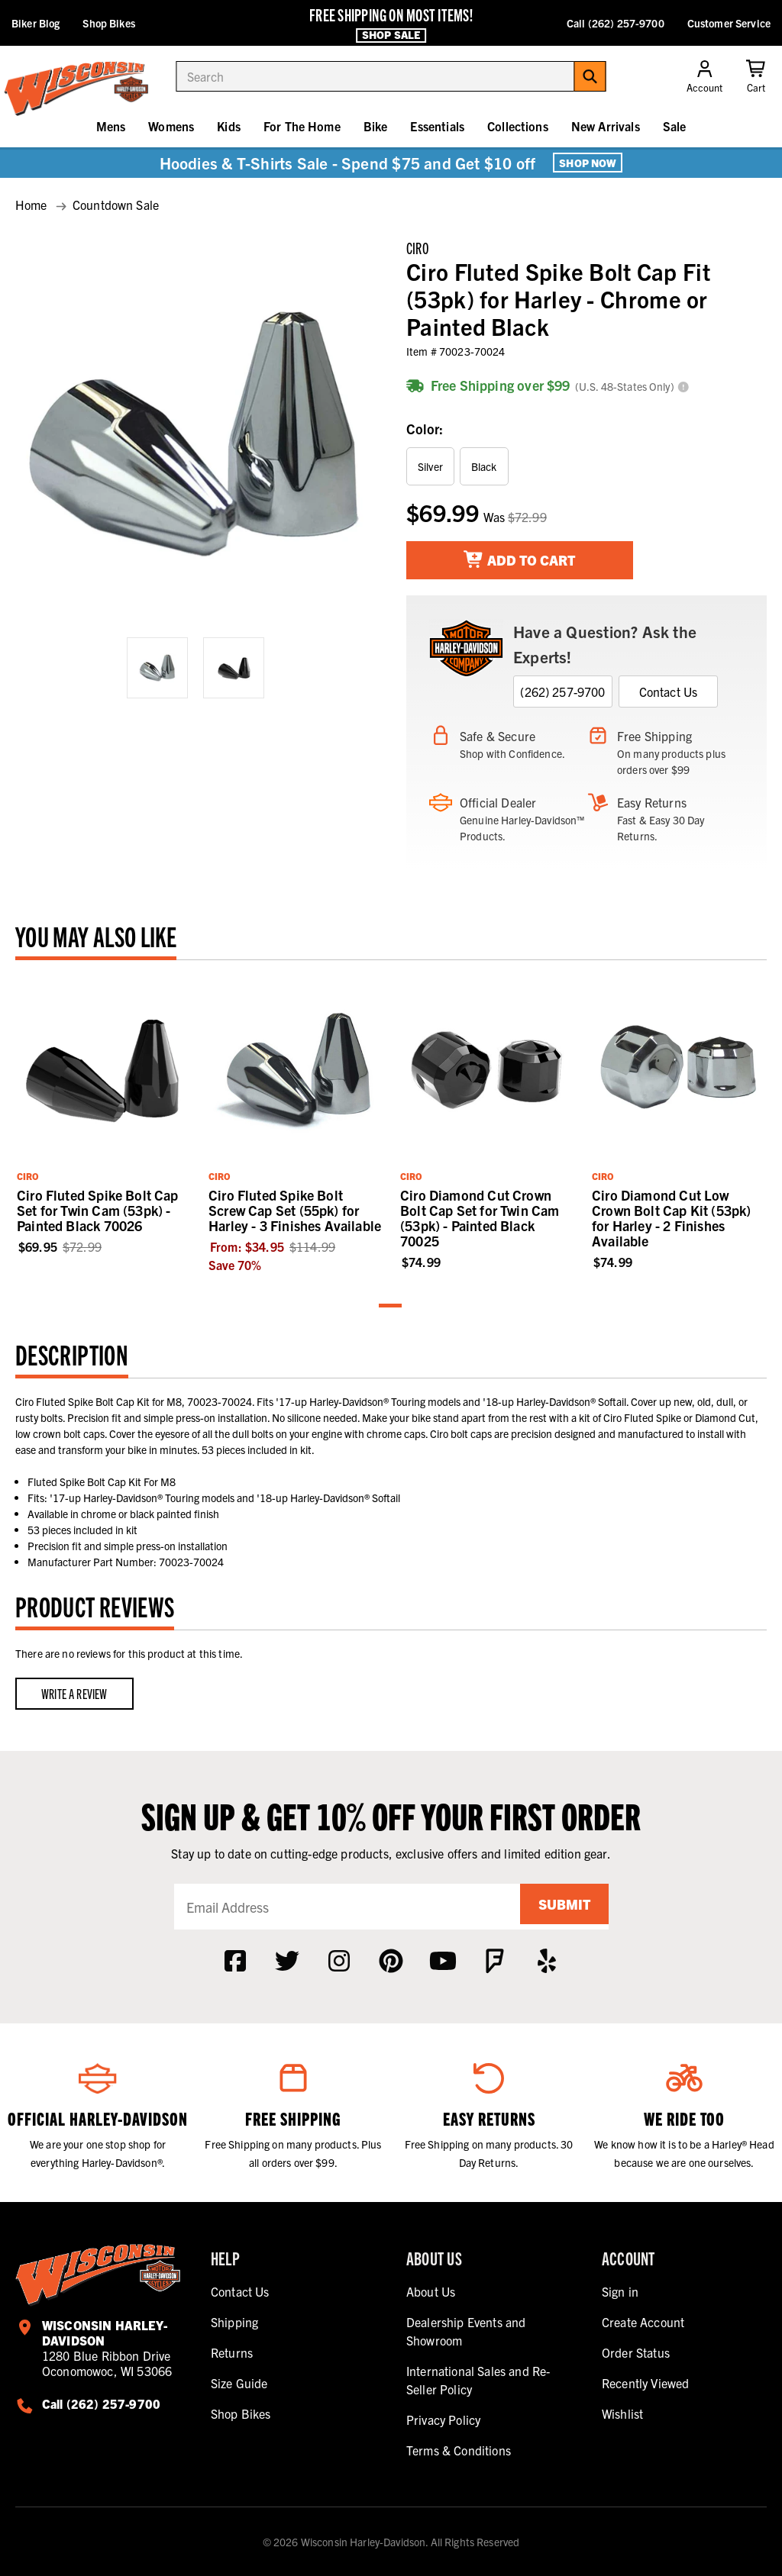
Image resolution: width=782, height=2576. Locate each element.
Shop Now (587, 162)
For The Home (302, 126)
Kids (229, 126)
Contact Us (668, 691)
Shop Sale (391, 34)
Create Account (643, 2321)
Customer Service (729, 23)
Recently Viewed (645, 2383)
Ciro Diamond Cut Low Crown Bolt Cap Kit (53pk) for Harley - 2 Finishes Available (671, 1217)
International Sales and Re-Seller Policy (478, 2380)
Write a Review (74, 1693)
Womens (171, 126)
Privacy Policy (443, 2419)
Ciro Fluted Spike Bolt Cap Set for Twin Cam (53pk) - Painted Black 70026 (98, 1210)
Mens (111, 126)
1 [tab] (391, 1306)
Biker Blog (35, 23)
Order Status (636, 2352)
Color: (424, 428)
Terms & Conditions (458, 2450)
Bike (376, 126)
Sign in (620, 2291)
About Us (430, 2291)
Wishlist (622, 2413)
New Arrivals (605, 126)
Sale (675, 126)
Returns (232, 2352)
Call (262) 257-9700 (615, 23)
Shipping (234, 2321)
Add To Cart (520, 560)
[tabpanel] (103, 1115)
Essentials (437, 126)
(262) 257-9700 (562, 691)
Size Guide (239, 2383)
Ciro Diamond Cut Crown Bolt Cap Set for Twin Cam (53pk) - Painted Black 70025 (480, 1217)
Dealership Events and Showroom (465, 2331)
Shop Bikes (108, 23)
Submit (559, 1906)
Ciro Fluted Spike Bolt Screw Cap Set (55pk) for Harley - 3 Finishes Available (294, 1210)
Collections (517, 126)
